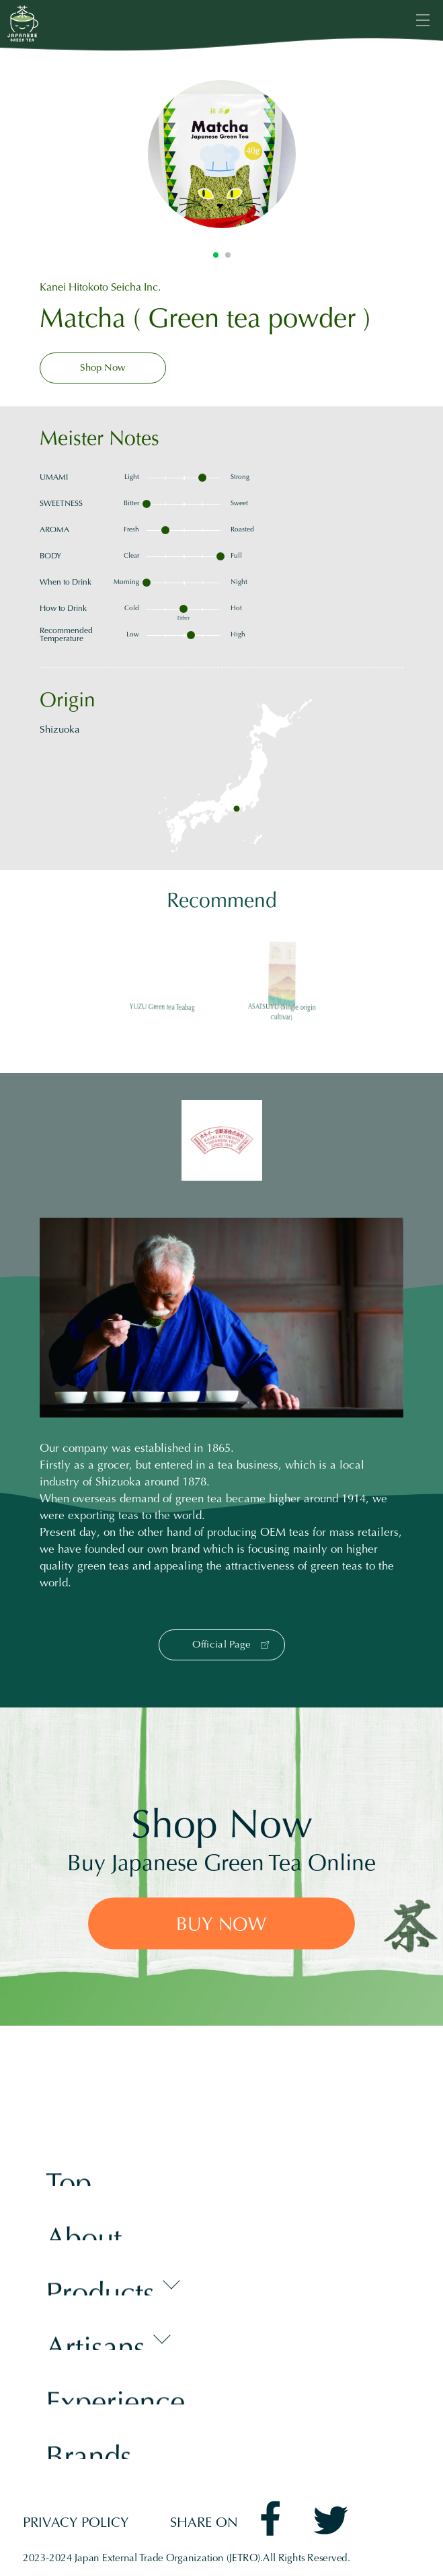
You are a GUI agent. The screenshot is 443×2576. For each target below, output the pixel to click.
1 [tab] (215, 255)
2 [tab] (228, 255)
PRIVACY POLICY (75, 2523)
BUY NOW (221, 1925)
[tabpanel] (222, 154)
